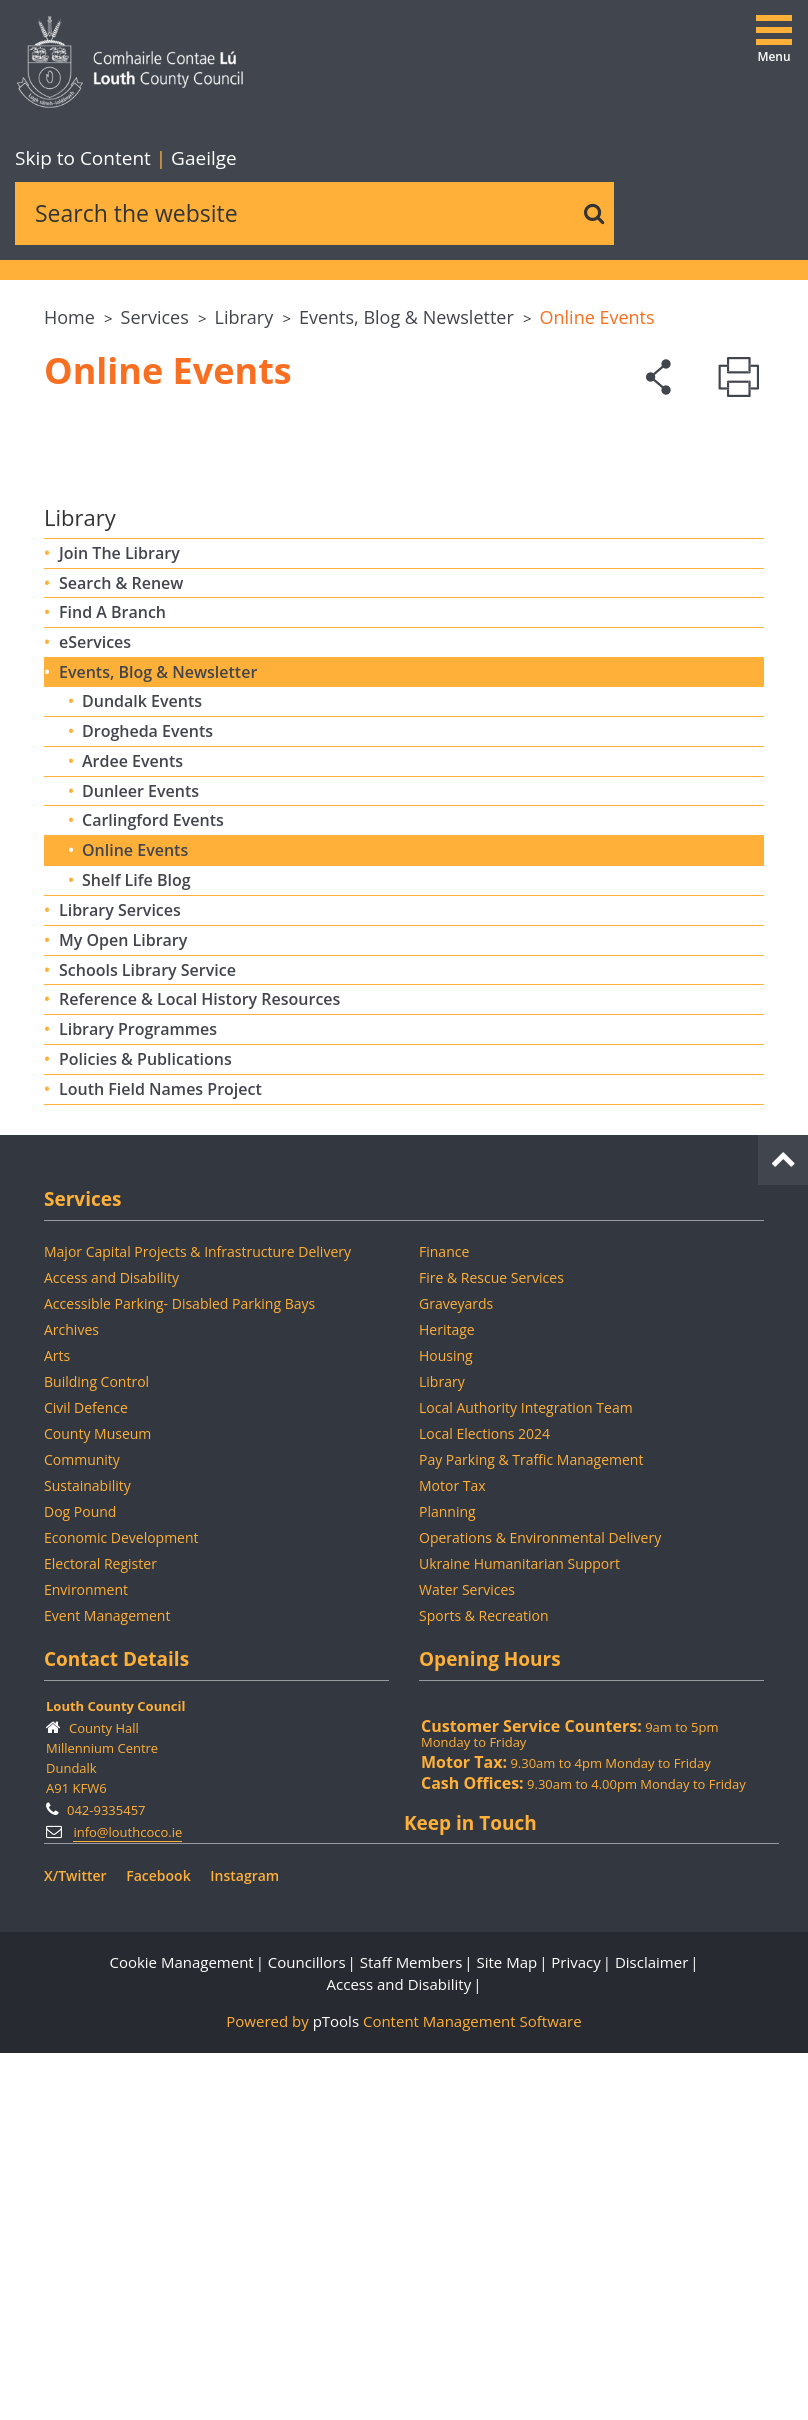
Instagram (244, 1875)
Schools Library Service (147, 970)
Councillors (307, 1962)
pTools (336, 2021)
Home (69, 317)
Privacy (575, 1962)
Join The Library (119, 553)
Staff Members (411, 1962)
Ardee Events (132, 761)
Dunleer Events (140, 791)
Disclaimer (651, 1962)
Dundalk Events (142, 701)
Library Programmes (138, 1029)
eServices (95, 642)
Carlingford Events (153, 820)
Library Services (120, 910)
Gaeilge (196, 158)
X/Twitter (75, 1875)
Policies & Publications (145, 1059)
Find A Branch (112, 612)
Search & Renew (121, 583)
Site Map (506, 1962)
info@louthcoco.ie (127, 1832)
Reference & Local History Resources (199, 999)
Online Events (597, 317)
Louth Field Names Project (160, 1089)
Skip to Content (85, 158)
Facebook (158, 1875)
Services (155, 317)
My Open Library (123, 940)
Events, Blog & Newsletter (406, 317)
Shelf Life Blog (136, 880)
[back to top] (783, 1155)
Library (244, 317)
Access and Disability (399, 1984)
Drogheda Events (147, 731)
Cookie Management (181, 1962)
